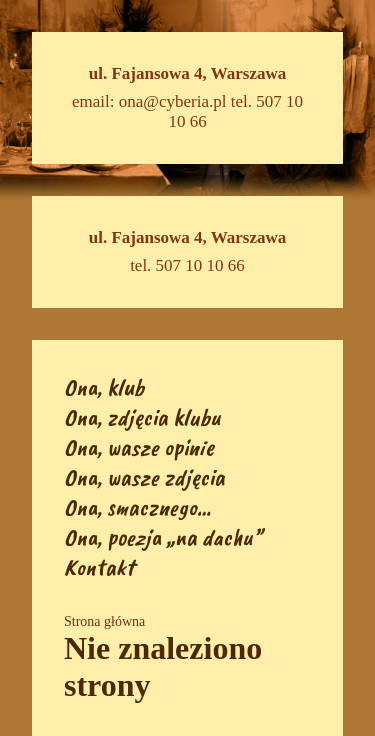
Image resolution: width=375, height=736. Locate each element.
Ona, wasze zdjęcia (144, 477)
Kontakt (99, 567)
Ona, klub (104, 387)
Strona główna (104, 621)
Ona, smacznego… (137, 507)
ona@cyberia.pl (173, 101)
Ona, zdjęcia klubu (142, 417)
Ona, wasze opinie (139, 447)
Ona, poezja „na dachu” (163, 537)
